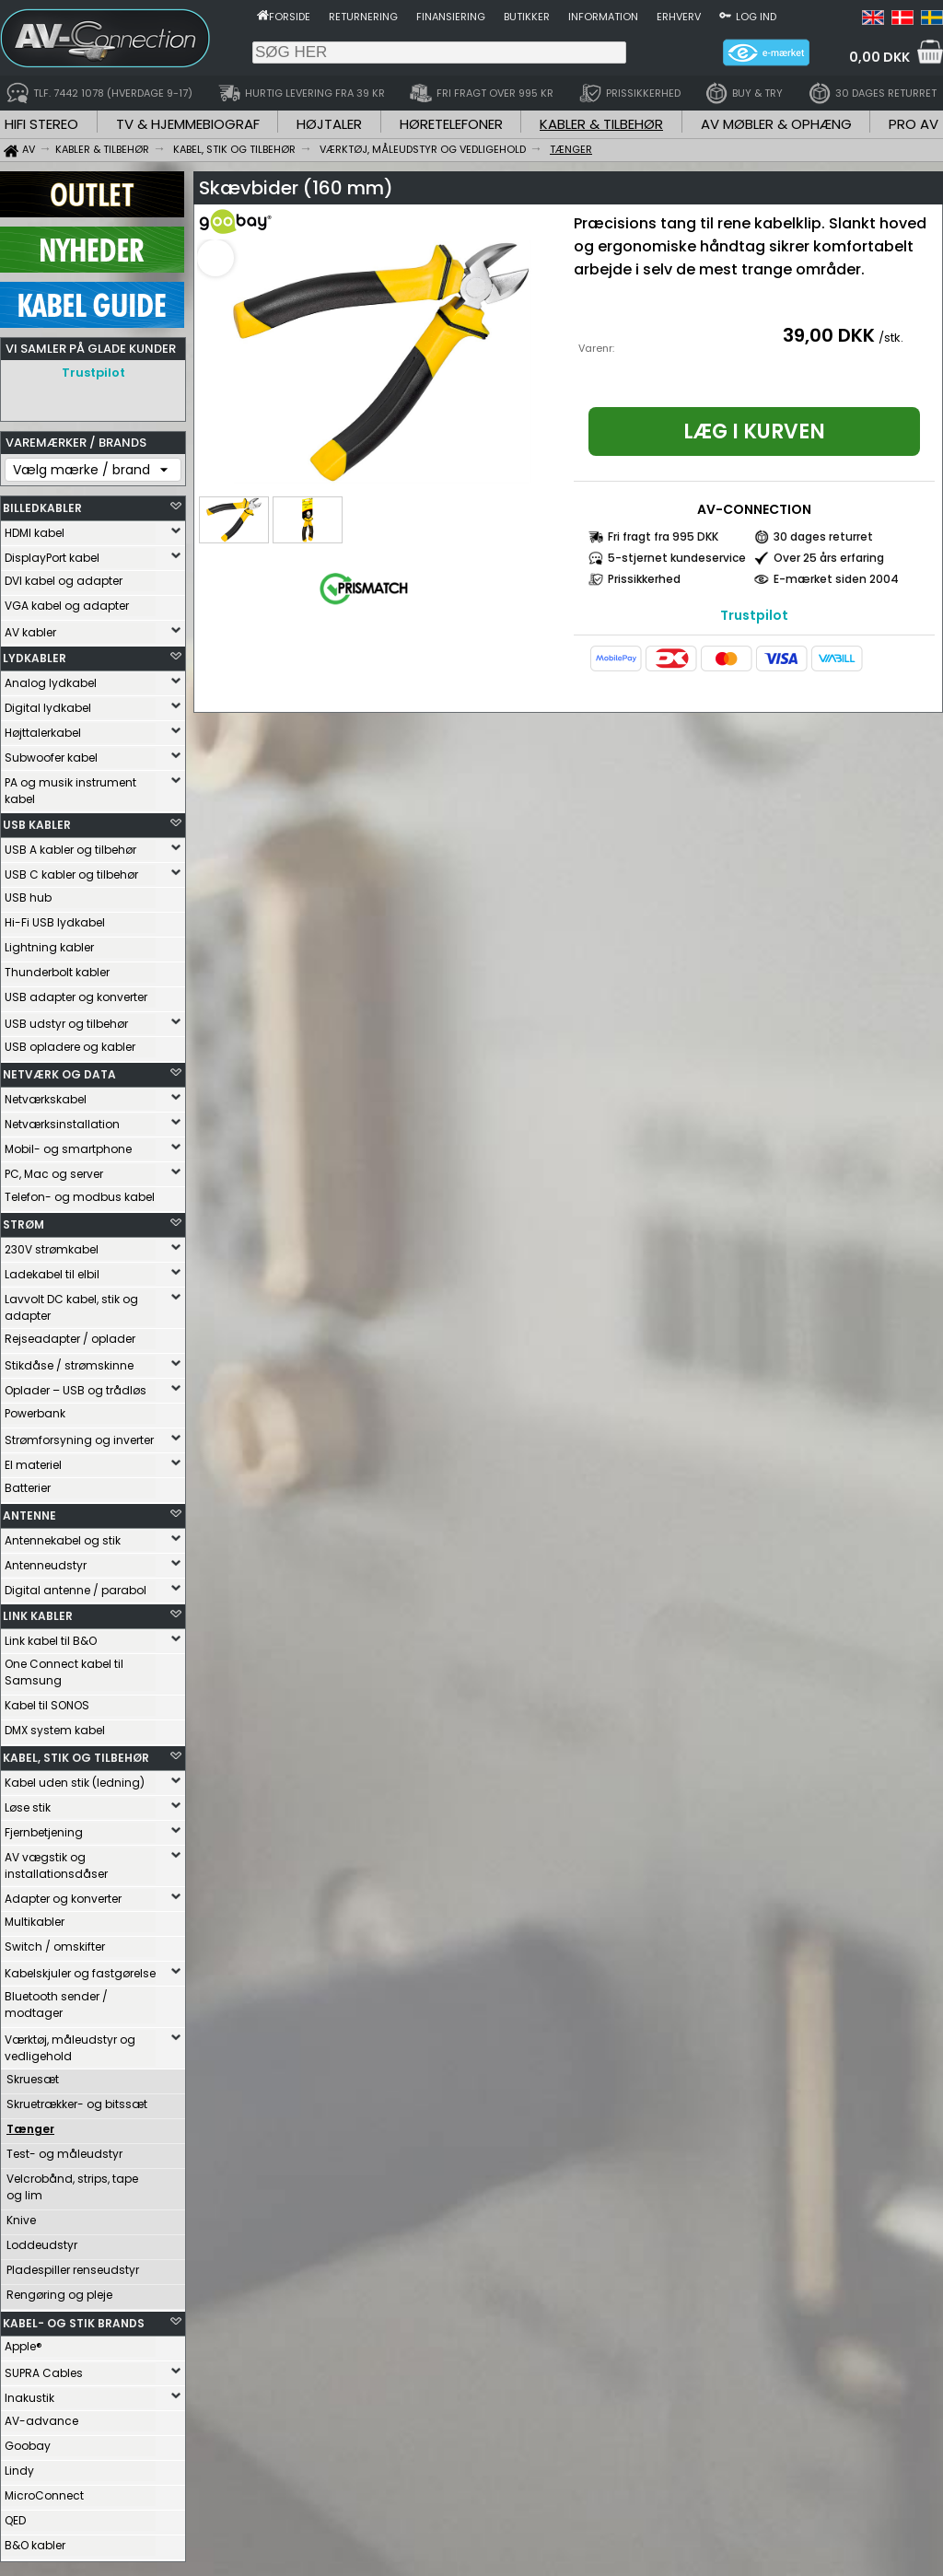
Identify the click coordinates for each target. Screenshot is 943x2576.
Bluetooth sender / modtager (56, 2000)
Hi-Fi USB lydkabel (55, 918)
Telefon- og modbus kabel (80, 1192)
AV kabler (30, 627)
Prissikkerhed (644, 579)
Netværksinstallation (62, 1119)
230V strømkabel (52, 1245)
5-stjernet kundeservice (677, 557)
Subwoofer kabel (51, 753)
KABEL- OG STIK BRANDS (74, 2318)
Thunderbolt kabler (57, 967)
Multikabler (34, 1917)
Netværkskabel (46, 1094)
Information (603, 16)
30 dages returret (823, 536)
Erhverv (679, 16)
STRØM (23, 1220)
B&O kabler (35, 2540)
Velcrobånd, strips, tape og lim (72, 2182)
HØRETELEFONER (451, 124)
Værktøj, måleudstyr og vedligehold (70, 2043)
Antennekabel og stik (63, 1536)
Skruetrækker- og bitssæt (76, 2099)
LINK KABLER (38, 1611)
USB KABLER (37, 820)
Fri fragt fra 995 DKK (663, 536)
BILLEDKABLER (42, 503)
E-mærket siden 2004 (836, 579)
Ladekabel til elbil (52, 1269)
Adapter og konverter (63, 1894)
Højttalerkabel (43, 728)
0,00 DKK (879, 57)
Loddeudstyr (41, 2240)
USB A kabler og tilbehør (70, 845)
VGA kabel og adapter (67, 601)
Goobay (28, 2441)
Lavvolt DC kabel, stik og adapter (71, 1303)
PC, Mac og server (54, 1169)
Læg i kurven (754, 431)
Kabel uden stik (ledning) (75, 1778)
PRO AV (913, 124)
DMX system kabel (55, 1725)
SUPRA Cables (44, 2368)
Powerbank (35, 1408)
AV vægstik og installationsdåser (56, 1861)
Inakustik (29, 2393)
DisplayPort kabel (52, 553)
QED (15, 2516)
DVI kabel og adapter (63, 576)
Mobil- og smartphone (68, 1144)
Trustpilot (93, 372)
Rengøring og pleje (59, 2290)
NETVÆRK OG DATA (59, 1070)
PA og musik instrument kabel (70, 786)
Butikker (527, 16)
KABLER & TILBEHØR (601, 124)
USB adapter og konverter (76, 992)
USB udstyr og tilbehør (66, 1019)
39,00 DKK (829, 335)
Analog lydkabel (51, 678)
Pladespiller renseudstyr (72, 2265)
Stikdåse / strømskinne (69, 1361)
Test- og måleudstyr (64, 2149)
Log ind (756, 16)
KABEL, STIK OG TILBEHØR (76, 1753)
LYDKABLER (34, 653)
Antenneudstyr (46, 1560)
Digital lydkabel (48, 703)
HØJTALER (329, 124)
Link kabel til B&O (51, 1636)
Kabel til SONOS (47, 1700)
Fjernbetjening (44, 1828)
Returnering (363, 16)
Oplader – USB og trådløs (75, 1385)
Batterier (28, 1483)
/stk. (891, 337)
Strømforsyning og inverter (79, 1435)
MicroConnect (44, 2491)
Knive (21, 2215)
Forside (289, 16)
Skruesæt (32, 2074)
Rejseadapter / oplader (70, 1334)
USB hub (28, 893)
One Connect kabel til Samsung (64, 1667)
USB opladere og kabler (70, 1042)
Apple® (23, 2341)
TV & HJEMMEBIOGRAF (188, 124)
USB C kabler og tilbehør (71, 870)
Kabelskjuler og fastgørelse (80, 1968)
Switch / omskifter (55, 1942)
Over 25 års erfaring (829, 557)
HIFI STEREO (41, 124)
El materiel (33, 1460)
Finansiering (450, 16)
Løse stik (28, 1803)
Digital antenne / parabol (75, 1585)
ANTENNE (29, 1511)
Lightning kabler (49, 942)
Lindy (19, 2466)
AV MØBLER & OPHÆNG (776, 124)
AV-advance (41, 2416)
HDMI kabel (34, 528)
